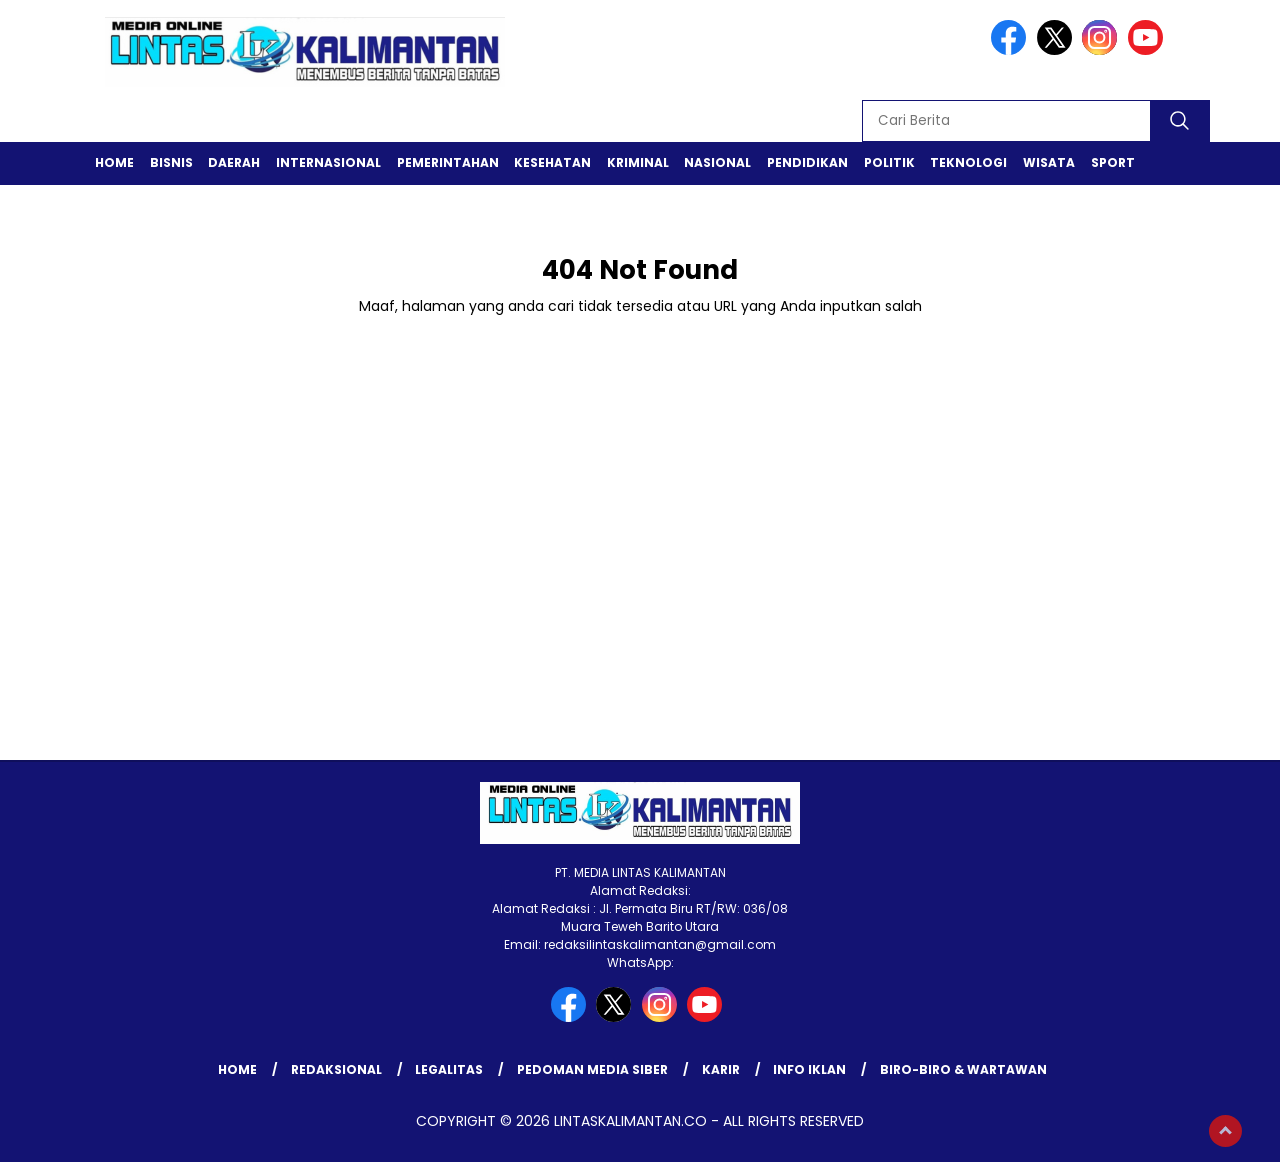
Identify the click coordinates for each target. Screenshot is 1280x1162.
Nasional (717, 162)
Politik (889, 162)
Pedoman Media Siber (592, 1069)
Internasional (328, 162)
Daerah (234, 162)
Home (114, 162)
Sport (1113, 162)
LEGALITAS (449, 1069)
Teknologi (968, 162)
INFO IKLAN (809, 1069)
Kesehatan (552, 162)
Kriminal (638, 162)
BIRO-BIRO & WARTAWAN (963, 1069)
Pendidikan (807, 162)
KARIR (721, 1069)
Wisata (1049, 162)
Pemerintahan (448, 162)
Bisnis (171, 162)
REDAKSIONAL (336, 1069)
